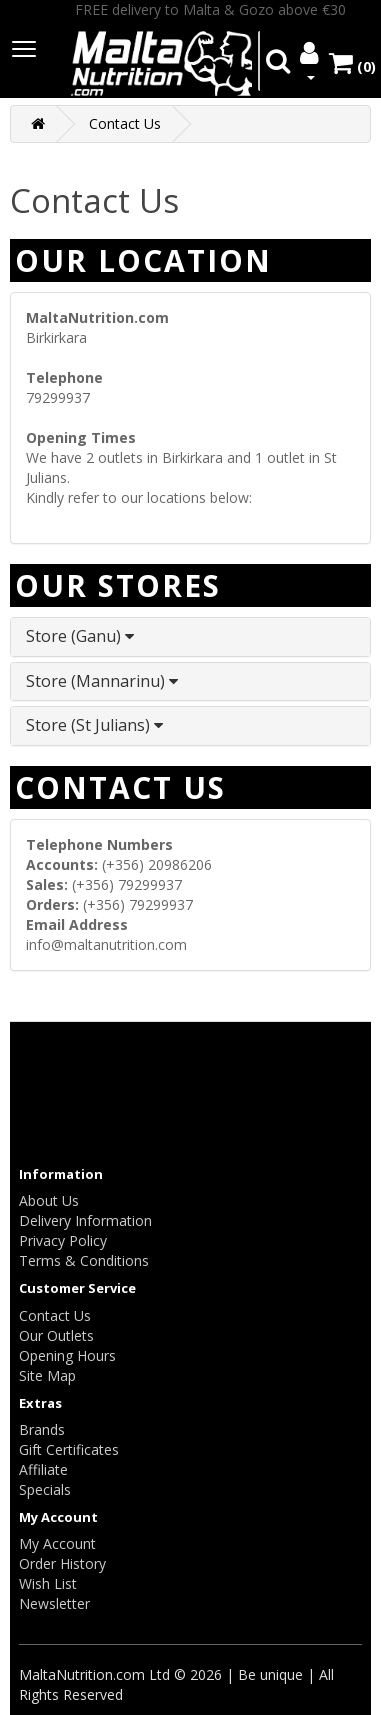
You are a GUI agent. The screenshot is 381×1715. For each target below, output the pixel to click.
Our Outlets (56, 1335)
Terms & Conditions (84, 1260)
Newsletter (54, 1603)
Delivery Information (85, 1220)
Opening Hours (67, 1355)
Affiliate (43, 1469)
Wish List (48, 1583)
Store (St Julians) (94, 725)
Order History (62, 1563)
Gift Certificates (69, 1449)
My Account (57, 1543)
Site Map (47, 1375)
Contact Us (125, 123)
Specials (45, 1489)
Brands (42, 1429)
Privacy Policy (63, 1240)
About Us (49, 1200)
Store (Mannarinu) (102, 681)
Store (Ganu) (80, 636)
